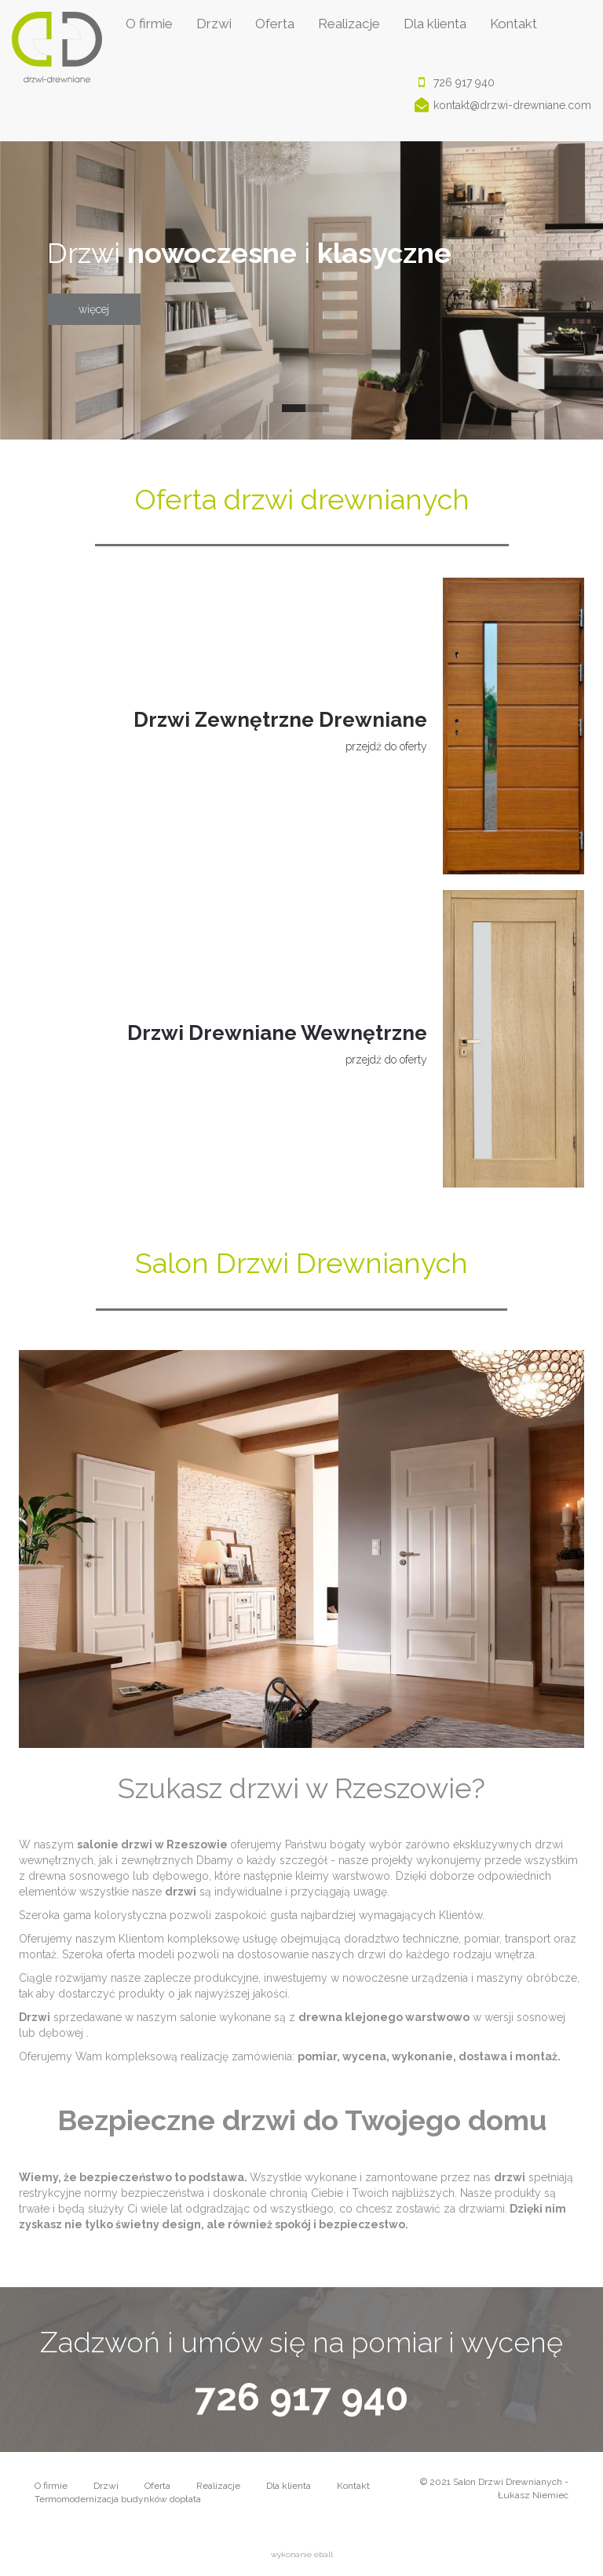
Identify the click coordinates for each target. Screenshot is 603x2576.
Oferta (274, 23)
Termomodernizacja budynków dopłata (118, 2499)
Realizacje (349, 23)
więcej (94, 309)
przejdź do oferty (386, 746)
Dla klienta (435, 23)
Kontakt (513, 23)
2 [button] (313, 412)
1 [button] (290, 412)
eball (323, 2554)
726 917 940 (452, 83)
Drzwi (214, 23)
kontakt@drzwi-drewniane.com (500, 105)
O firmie (149, 23)
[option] (301, 290)
